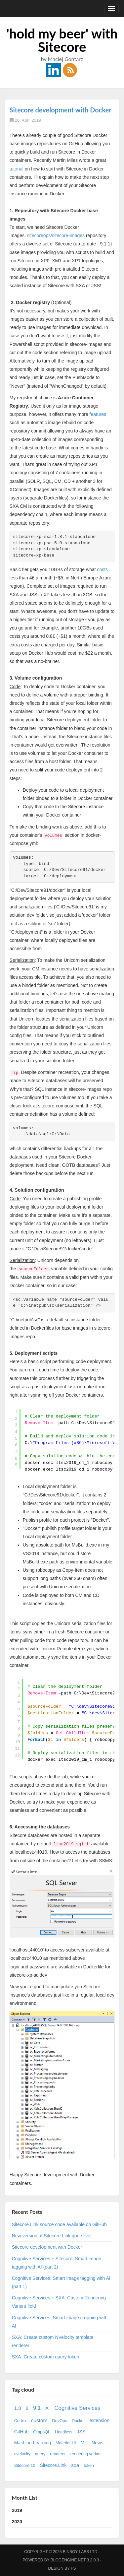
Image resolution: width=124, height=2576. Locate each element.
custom (39, 2420)
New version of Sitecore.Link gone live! (52, 2235)
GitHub (21, 2431)
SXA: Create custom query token (45, 2356)
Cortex (20, 2420)
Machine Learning (32, 2442)
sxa (75, 2465)
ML (84, 2442)
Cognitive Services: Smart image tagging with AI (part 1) (61, 2282)
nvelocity (22, 2454)
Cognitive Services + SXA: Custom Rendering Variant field (59, 2302)
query (40, 2454)
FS (73, 2568)
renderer (58, 2454)
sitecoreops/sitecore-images (56, 235)
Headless (63, 2432)
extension (99, 2420)
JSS (81, 2431)
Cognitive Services (77, 2408)
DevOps (59, 2420)
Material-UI (66, 2443)
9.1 (37, 2408)
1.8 (17, 2408)
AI (47, 2408)
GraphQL (41, 2432)
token (89, 2465)
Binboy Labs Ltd (80, 2551)
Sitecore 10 (24, 2465)
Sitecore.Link (53, 2465)
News (97, 2442)
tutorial (16, 168)
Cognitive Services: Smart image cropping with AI (59, 2322)
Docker (78, 2420)
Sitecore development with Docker (60, 110)
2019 (17, 2510)
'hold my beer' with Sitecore (62, 40)
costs (102, 569)
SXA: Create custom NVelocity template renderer (53, 2341)
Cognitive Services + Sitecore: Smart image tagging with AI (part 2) (56, 2263)
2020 (17, 2521)
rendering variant (86, 2454)
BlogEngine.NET (68, 2560)
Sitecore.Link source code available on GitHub (59, 2224)
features (98, 414)
